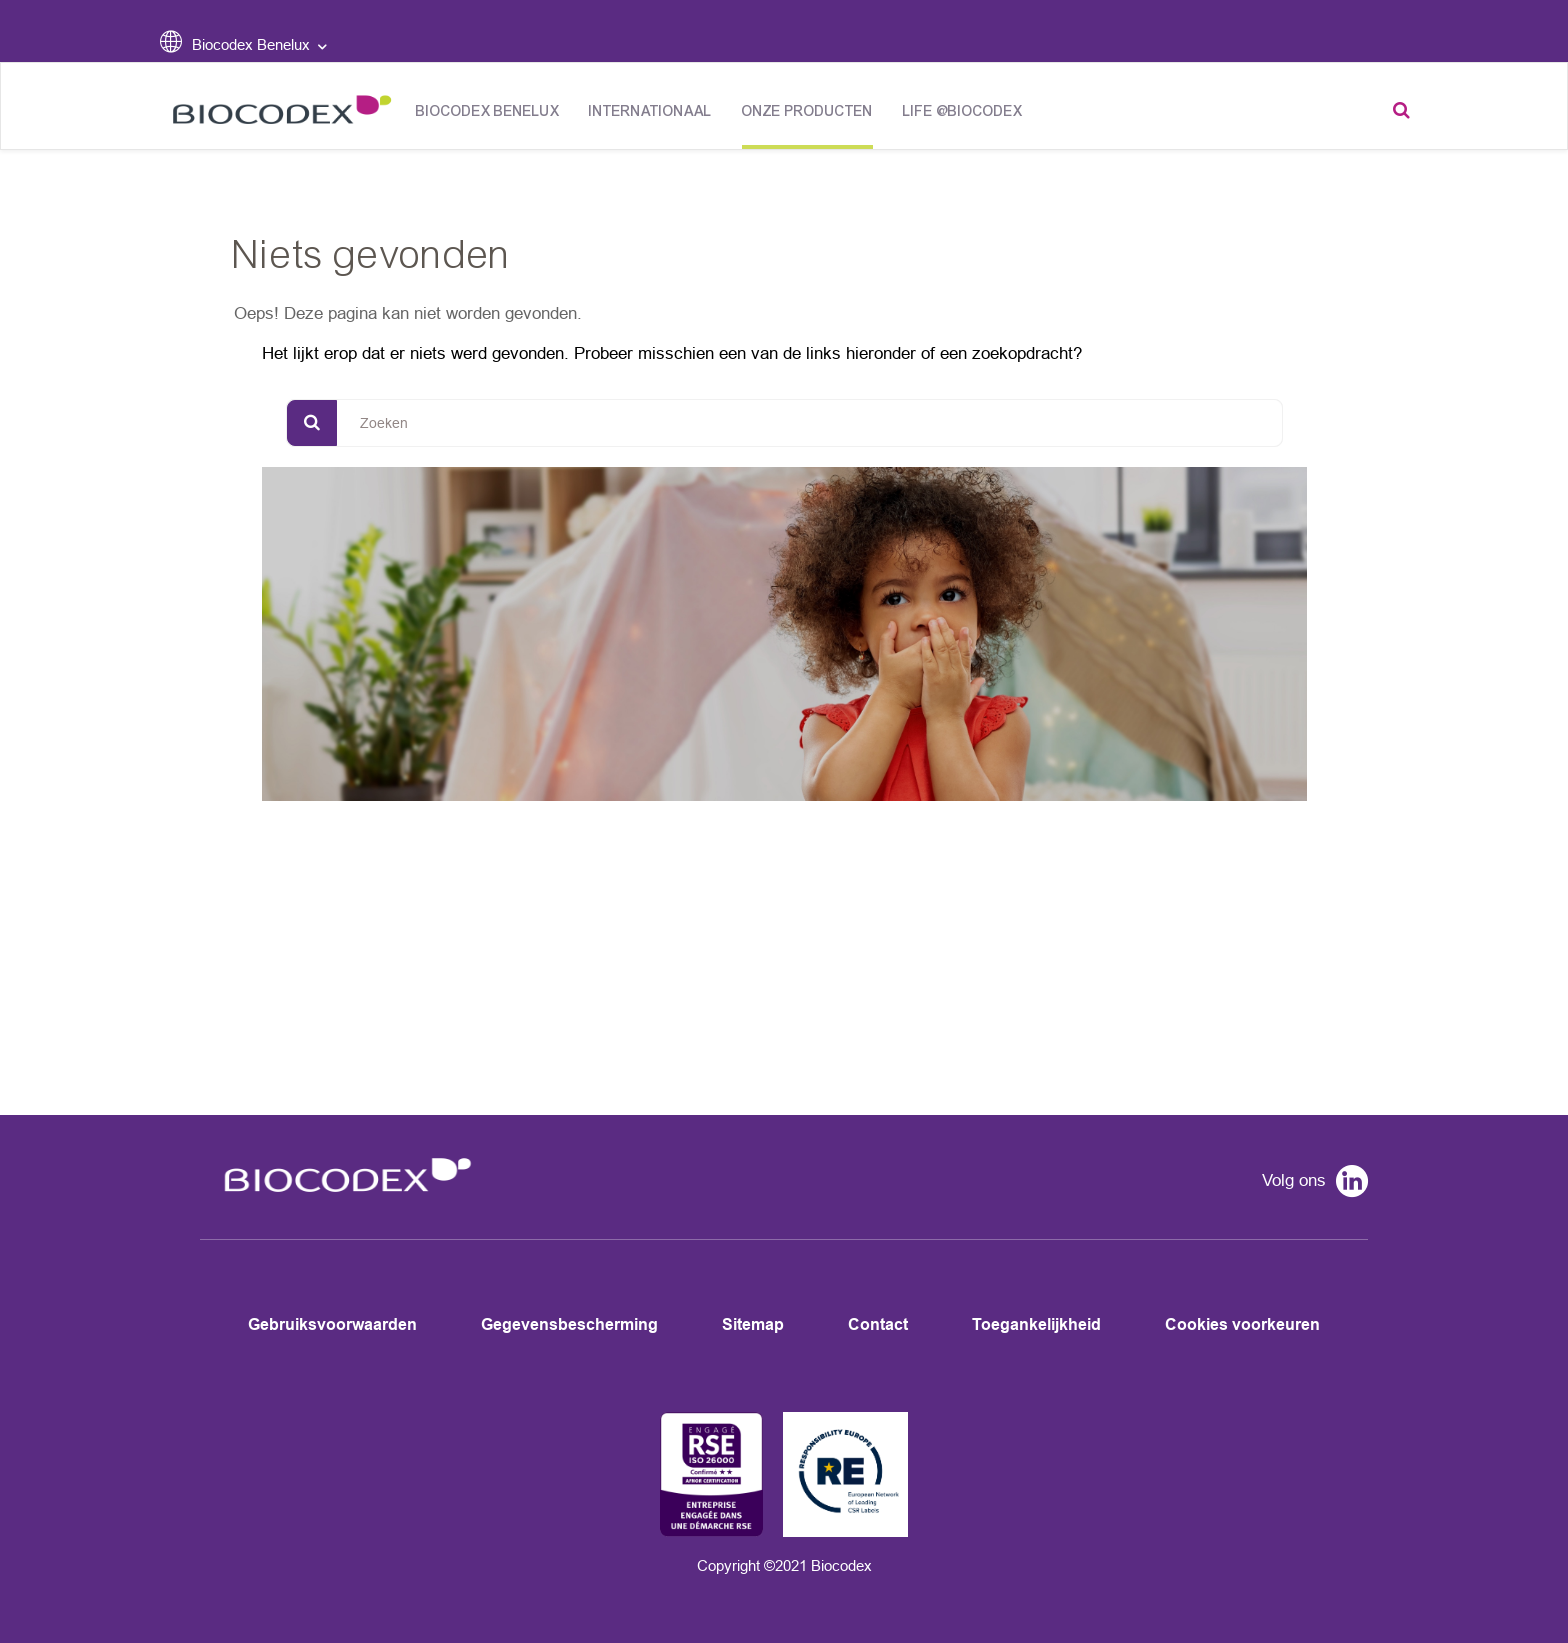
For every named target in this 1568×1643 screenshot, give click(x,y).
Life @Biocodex (962, 111)
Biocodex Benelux (487, 111)
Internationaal (650, 111)
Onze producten (807, 111)
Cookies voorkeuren (1242, 1324)
